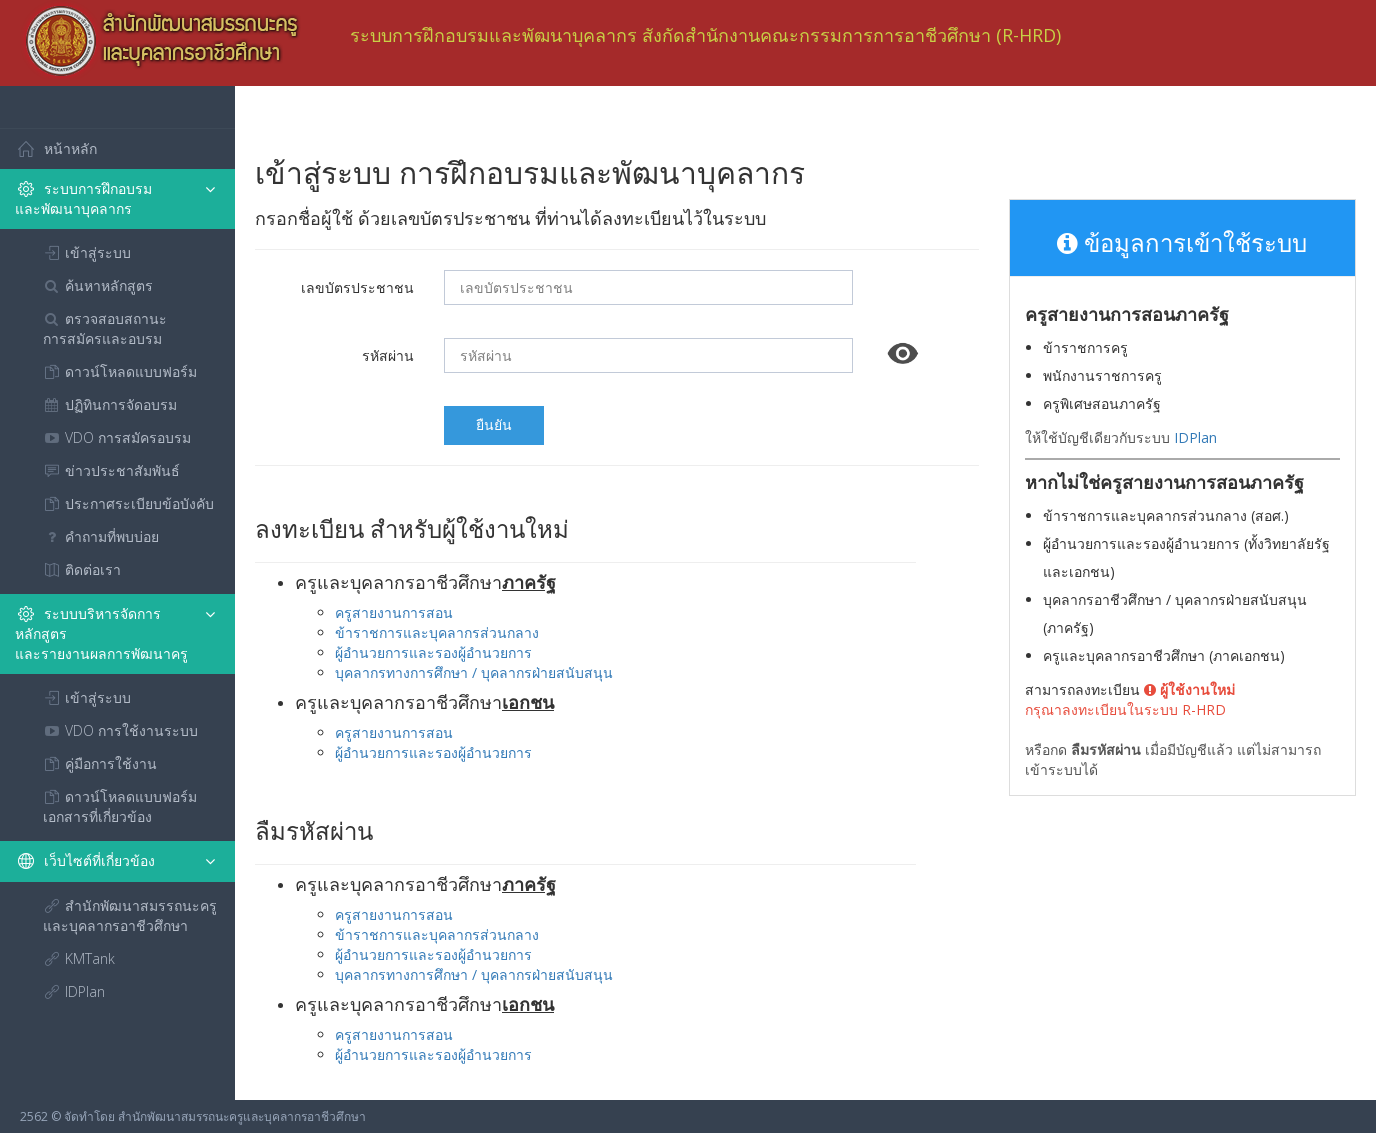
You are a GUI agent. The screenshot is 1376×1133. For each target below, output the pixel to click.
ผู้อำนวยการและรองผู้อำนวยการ (433, 652)
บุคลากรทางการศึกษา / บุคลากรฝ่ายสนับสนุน (474, 672)
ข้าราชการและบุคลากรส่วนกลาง (437, 632)
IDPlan (1195, 437)
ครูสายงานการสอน (394, 612)
